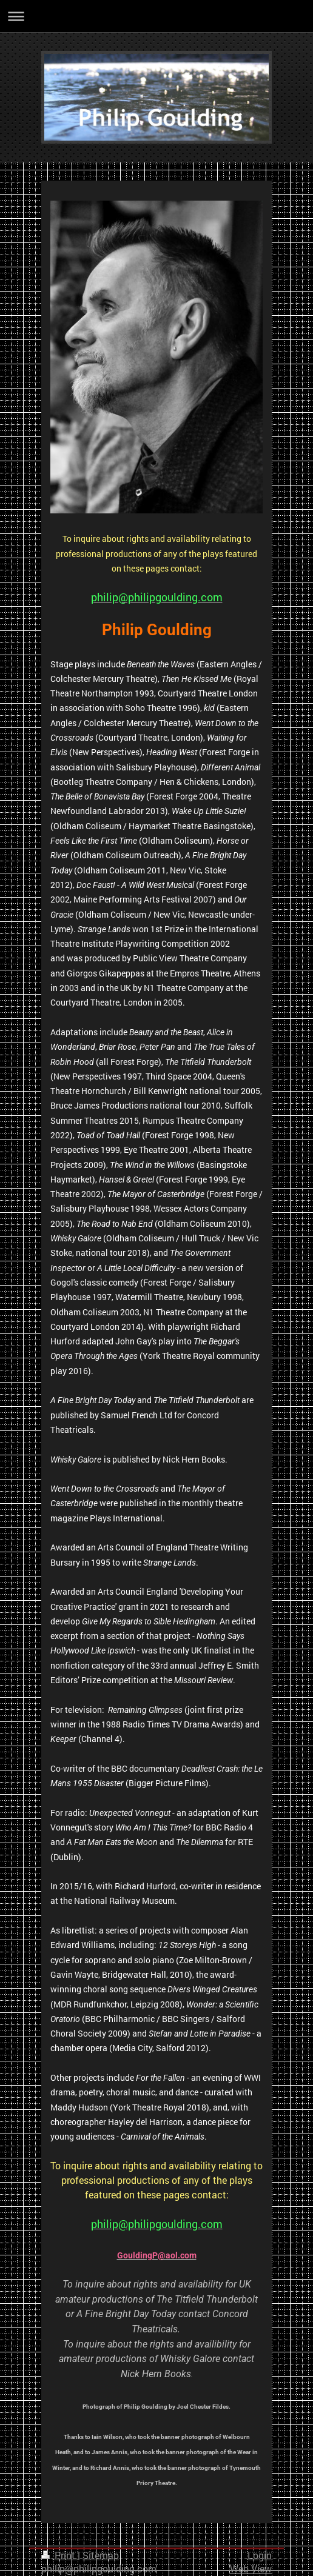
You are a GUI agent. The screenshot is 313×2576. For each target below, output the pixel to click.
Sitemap (100, 2555)
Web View (251, 2569)
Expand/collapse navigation (156, 16)
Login (259, 2555)
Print (59, 2555)
